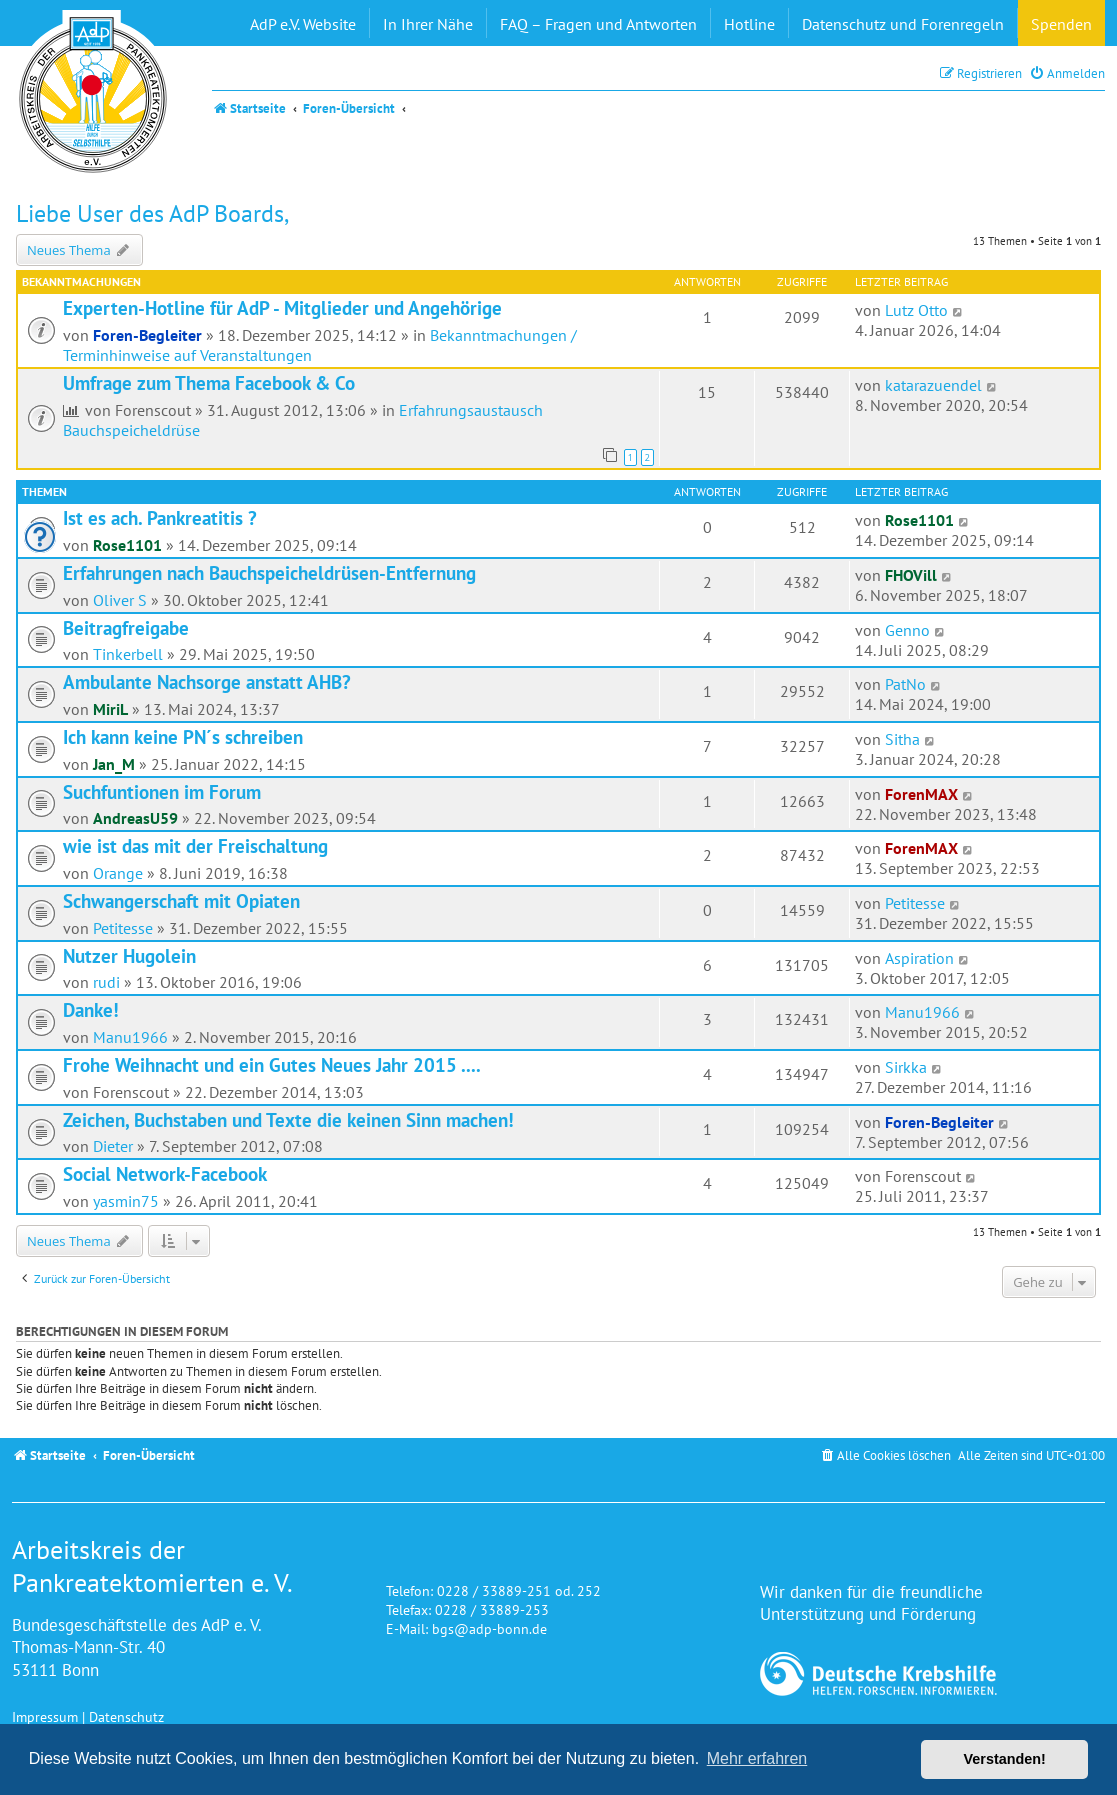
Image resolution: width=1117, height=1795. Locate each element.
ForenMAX (921, 794)
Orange (118, 873)
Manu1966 (130, 1037)
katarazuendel (933, 385)
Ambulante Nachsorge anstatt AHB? (207, 682)
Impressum (45, 1716)
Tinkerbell (128, 654)
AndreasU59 (135, 818)
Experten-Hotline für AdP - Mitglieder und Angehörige (282, 308)
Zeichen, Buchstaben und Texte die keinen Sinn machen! (288, 1120)
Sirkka (906, 1067)
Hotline (749, 24)
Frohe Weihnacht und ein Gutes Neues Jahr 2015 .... (272, 1065)
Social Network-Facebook (165, 1174)
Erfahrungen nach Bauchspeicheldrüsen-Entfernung (269, 573)
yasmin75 (126, 1201)
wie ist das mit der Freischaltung (195, 846)
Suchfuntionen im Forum (162, 792)
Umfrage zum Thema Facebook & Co (209, 383)
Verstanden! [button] (1005, 1759)
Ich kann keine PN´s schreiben (183, 737)
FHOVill (911, 575)
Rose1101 (127, 545)
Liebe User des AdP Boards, (152, 213)
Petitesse (123, 928)
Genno (907, 630)
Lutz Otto (916, 310)
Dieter (113, 1146)
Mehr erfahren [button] (757, 1758)
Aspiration (919, 958)
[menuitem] (1067, 73)
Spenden (1061, 24)
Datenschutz (126, 1716)
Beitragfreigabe (126, 628)
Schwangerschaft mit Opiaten (181, 901)
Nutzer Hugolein (129, 956)
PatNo (905, 684)
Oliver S (120, 600)
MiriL (110, 709)
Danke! (91, 1010)
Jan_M (114, 764)
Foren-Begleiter (147, 335)
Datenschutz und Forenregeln (903, 24)
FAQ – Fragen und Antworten (598, 24)
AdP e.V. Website (303, 24)
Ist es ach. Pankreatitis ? (160, 518)
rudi (106, 982)
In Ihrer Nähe (428, 24)
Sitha (902, 739)
